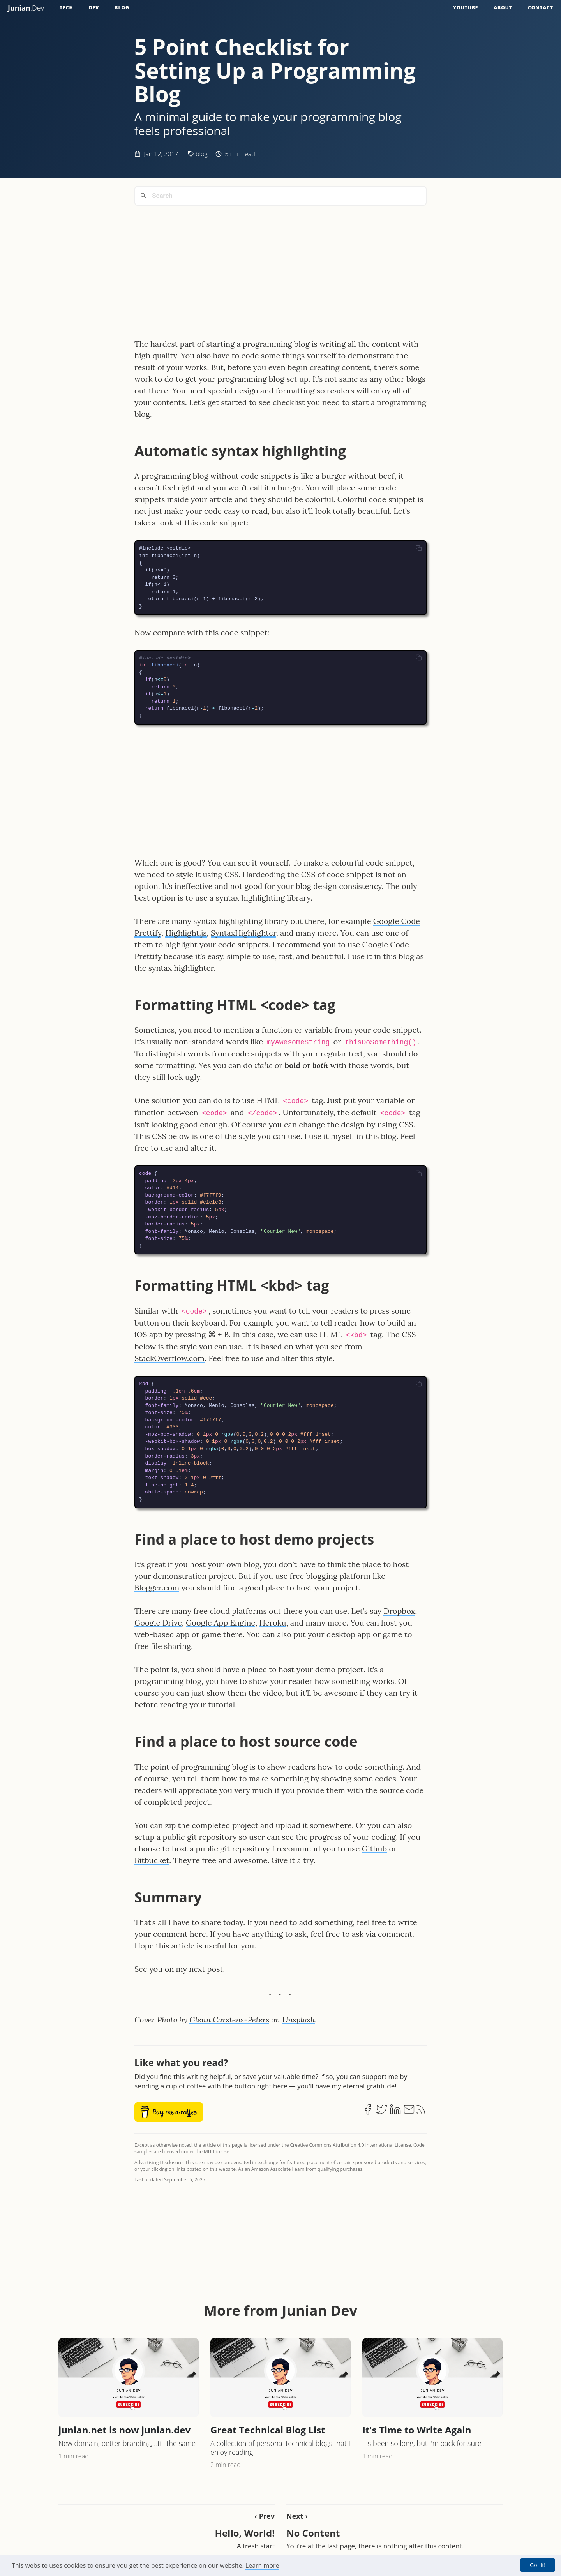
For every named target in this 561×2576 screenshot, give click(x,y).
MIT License (216, 2151)
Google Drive (158, 1622)
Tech (66, 7)
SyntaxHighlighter (243, 933)
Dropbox (399, 1611)
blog (202, 154)
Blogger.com (156, 1587)
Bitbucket (151, 1860)
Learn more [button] (262, 2565)
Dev (94, 7)
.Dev (26, 7)
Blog (122, 7)
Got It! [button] (537, 2565)
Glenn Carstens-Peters (229, 2019)
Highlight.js (185, 933)
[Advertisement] (280, 266)
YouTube (465, 7)
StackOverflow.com (169, 1358)
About (503, 7)
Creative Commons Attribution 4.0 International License (350, 2145)
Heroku (272, 1622)
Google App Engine (220, 1622)
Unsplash (298, 2019)
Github (374, 1848)
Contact (540, 7)
